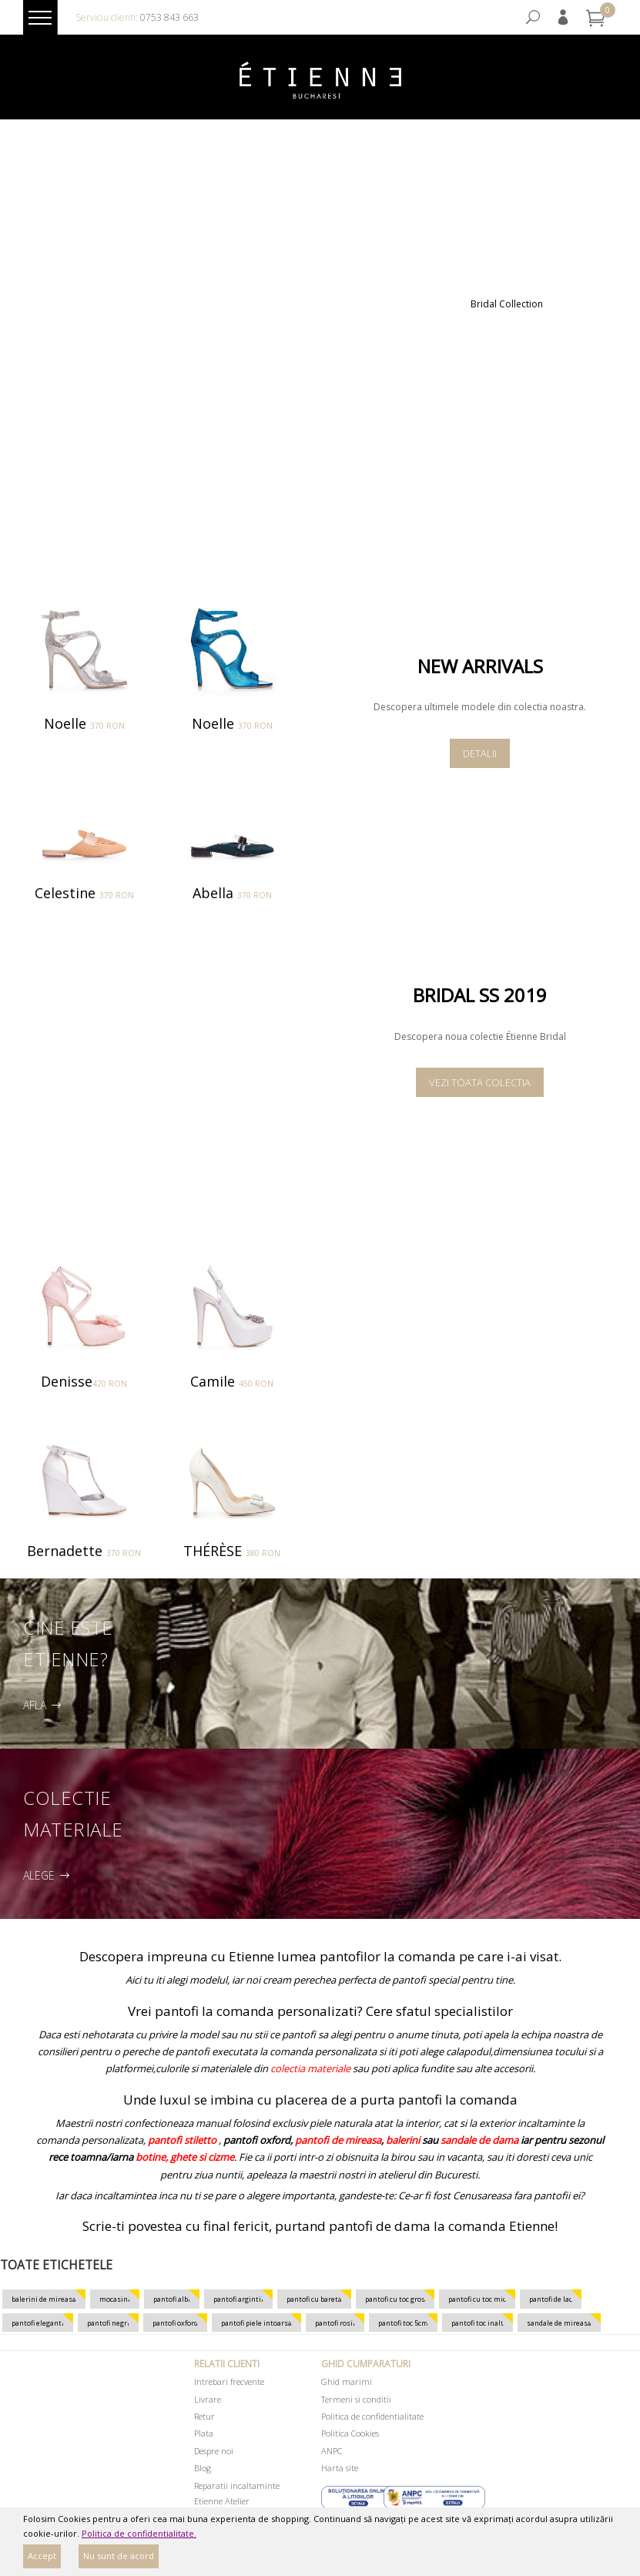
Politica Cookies (350, 2433)
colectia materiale (310, 2068)
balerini (403, 2140)
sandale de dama (479, 2140)
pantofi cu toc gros (395, 2299)
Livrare (207, 2399)
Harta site (339, 2468)
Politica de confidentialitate (372, 2416)
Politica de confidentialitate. (139, 2533)
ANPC (331, 2451)
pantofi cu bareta (314, 2299)
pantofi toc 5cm (403, 2323)
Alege (48, 1876)
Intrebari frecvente (229, 2381)
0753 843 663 (169, 17)
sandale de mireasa (559, 2323)
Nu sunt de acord (118, 2555)
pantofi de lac (550, 2299)
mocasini (114, 2299)
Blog (202, 2468)
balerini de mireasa (44, 2299)
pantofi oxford (175, 2323)
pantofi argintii (238, 2299)
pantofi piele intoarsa (256, 2323)
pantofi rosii (335, 2323)
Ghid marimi (346, 2381)
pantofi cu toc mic (477, 2299)
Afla (44, 1705)
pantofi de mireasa (338, 2140)
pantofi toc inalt (477, 2323)
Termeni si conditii (356, 2399)
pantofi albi (171, 2299)
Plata (203, 2433)
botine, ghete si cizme (185, 2157)
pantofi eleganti (38, 2323)
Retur (204, 2416)
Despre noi (213, 2451)
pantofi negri (108, 2323)
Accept (42, 2555)
